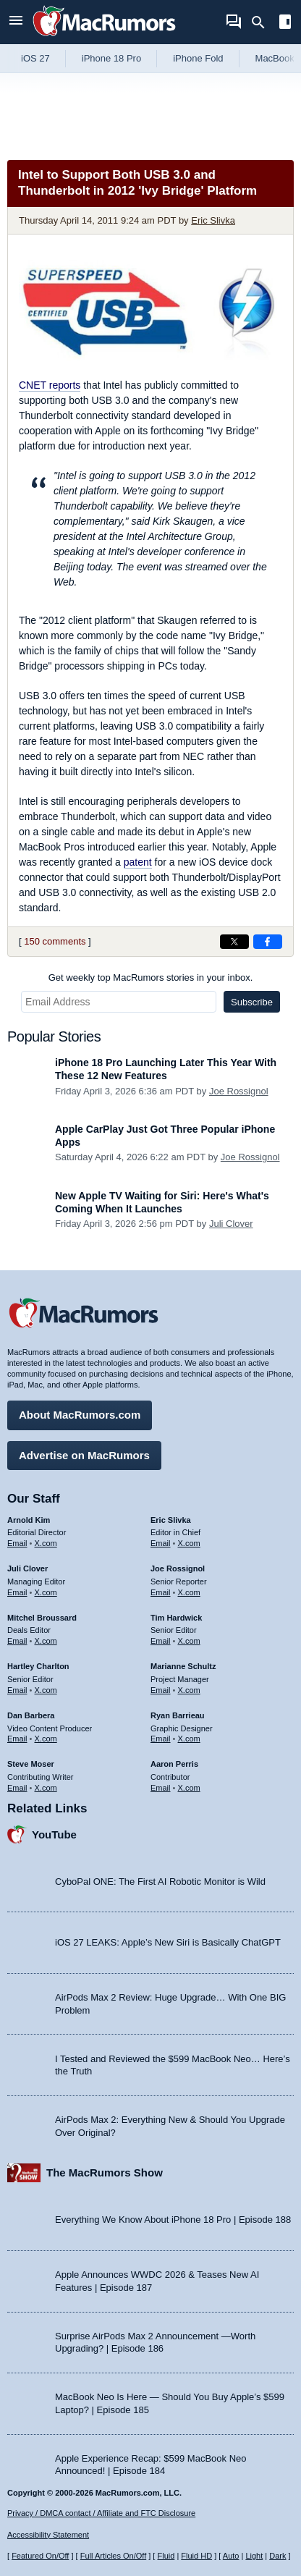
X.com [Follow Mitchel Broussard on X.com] (46, 1641)
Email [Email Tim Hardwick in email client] (160, 1641)
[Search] (263, 22)
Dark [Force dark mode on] (277, 2555)
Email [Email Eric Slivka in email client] (160, 1543)
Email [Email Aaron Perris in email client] (160, 1787)
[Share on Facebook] (267, 941)
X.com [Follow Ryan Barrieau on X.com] (189, 1738)
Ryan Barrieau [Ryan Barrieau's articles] (177, 1715)
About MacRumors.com (79, 1415)
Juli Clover (231, 1223)
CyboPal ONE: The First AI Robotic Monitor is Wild (160, 1881)
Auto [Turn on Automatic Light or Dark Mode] (231, 2555)
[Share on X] (234, 941)
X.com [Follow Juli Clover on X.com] (46, 1592)
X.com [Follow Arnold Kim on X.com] (46, 1543)
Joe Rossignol (238, 1091)
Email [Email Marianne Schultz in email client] (160, 1690)
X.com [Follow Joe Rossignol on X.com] (189, 1592)
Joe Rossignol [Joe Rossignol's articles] (177, 1568)
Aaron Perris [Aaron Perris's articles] (174, 1764)
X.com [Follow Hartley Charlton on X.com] (46, 1690)
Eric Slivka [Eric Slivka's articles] (170, 1520)
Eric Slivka (213, 220)
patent (138, 862)
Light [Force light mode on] (254, 2555)
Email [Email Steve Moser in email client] (17, 1787)
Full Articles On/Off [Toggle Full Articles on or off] (113, 2555)
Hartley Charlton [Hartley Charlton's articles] (38, 1666)
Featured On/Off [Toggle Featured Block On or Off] (40, 2555)
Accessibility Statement (48, 2534)
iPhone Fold (198, 58)
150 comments (54, 941)
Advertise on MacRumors (84, 1455)
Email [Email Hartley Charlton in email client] (17, 1690)
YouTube (54, 1834)
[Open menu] (16, 22)
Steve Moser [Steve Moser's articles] (30, 1764)
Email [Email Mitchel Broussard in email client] (17, 1641)
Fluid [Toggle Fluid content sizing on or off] (165, 2555)
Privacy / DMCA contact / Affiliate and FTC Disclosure (101, 2513)
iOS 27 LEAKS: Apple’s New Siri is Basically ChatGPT (168, 1942)
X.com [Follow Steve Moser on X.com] (46, 1787)
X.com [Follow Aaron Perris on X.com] (189, 1787)
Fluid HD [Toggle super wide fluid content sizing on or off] (196, 2555)
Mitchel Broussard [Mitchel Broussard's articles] (42, 1617)
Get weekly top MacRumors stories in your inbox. (150, 977)
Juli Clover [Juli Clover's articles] (27, 1568)
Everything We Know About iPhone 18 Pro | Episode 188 (173, 2219)
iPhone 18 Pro (111, 58)
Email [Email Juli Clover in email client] (17, 1592)
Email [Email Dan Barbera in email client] (17, 1738)
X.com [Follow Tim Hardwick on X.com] (189, 1641)
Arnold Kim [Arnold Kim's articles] (28, 1520)
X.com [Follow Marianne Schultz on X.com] (189, 1690)
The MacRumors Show (104, 2172)
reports (49, 385)
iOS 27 (35, 58)
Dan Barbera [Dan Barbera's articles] (30, 1715)
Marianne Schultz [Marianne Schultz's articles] (183, 1666)
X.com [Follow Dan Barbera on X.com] (46, 1738)
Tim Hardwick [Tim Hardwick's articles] (176, 1617)
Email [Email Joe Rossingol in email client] (160, 1592)
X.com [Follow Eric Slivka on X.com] (189, 1543)
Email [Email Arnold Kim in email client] (17, 1543)
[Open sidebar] (285, 23)
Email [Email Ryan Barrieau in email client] (160, 1738)
